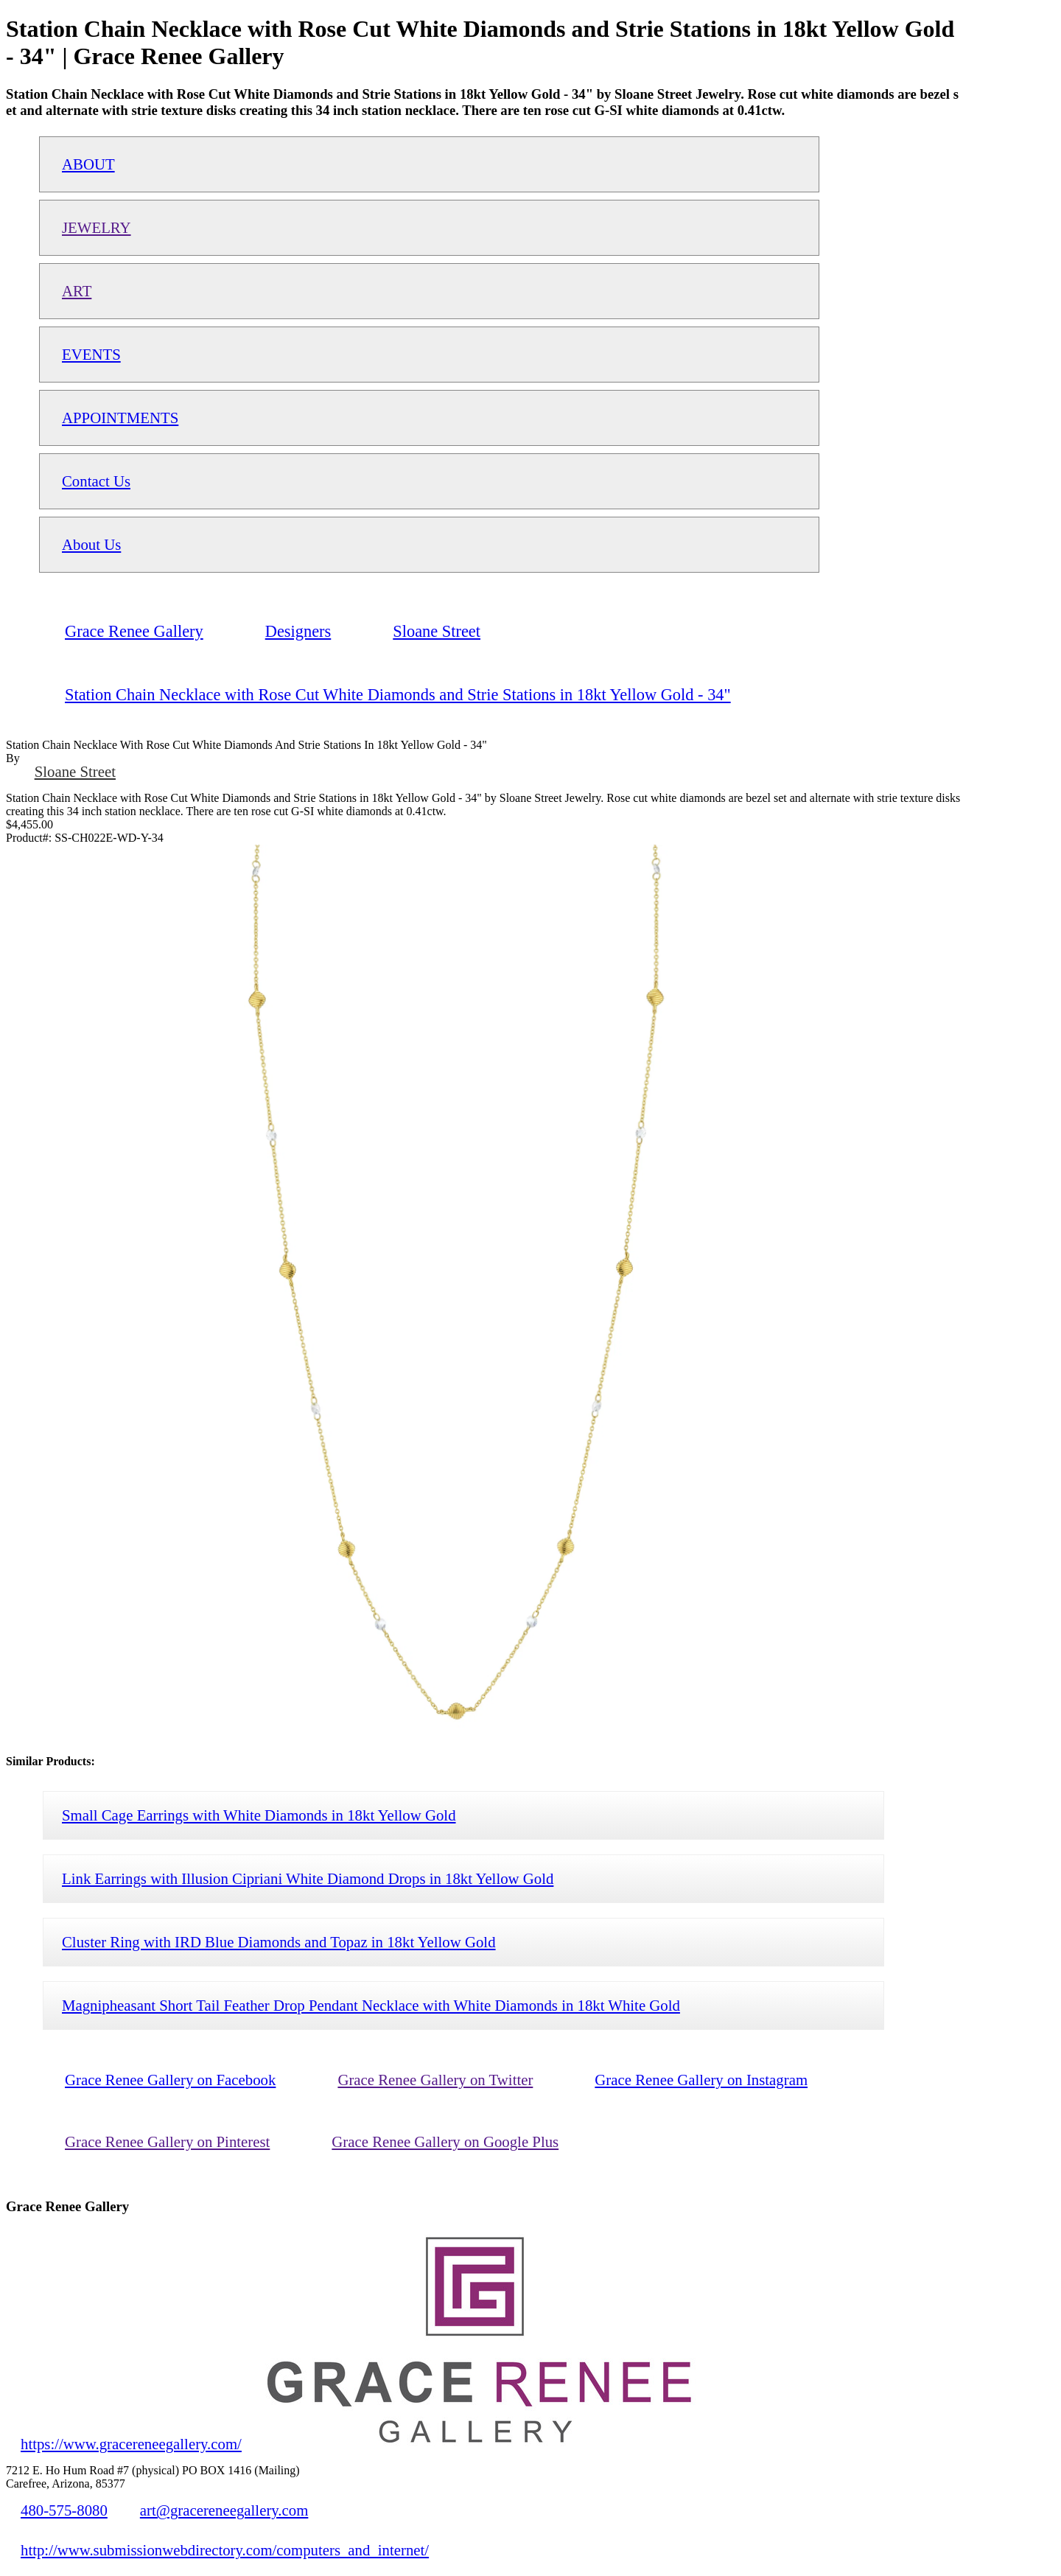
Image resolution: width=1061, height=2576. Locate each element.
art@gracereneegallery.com (224, 2510)
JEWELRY (96, 227)
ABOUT (88, 164)
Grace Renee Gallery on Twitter (435, 2079)
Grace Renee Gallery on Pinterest (167, 2141)
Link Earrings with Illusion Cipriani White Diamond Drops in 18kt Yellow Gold (307, 1878)
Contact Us (96, 480)
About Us (91, 544)
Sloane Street (75, 771)
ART (76, 290)
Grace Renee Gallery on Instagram (701, 2079)
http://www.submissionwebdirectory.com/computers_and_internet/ (225, 2549)
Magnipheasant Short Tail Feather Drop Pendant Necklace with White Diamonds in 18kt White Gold (371, 2005)
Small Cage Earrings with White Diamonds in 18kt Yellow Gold (259, 1815)
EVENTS (91, 354)
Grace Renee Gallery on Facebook (170, 2079)
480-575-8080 (64, 2510)
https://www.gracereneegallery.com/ (131, 2443)
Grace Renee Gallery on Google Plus (445, 2141)
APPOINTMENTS (120, 417)
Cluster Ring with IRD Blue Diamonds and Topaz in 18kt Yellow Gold (279, 1941)
